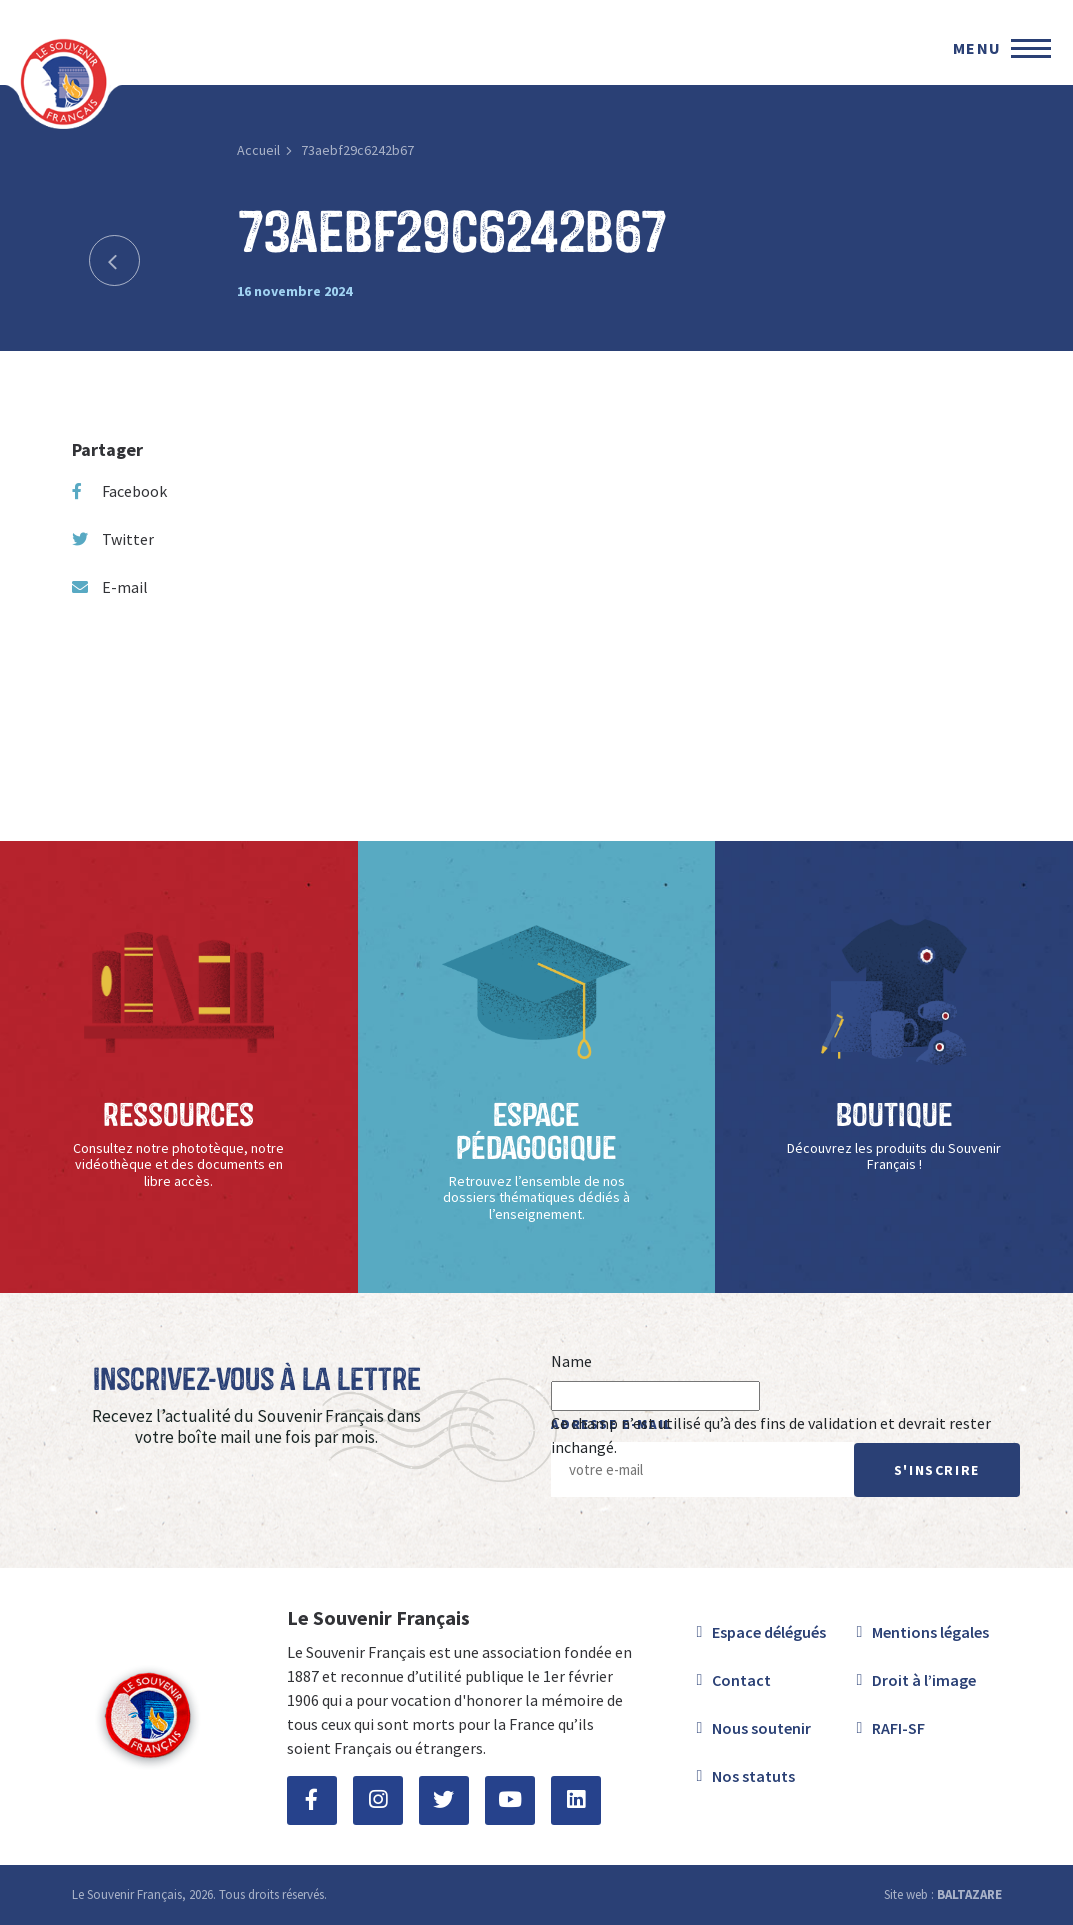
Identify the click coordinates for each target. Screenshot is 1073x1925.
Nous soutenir (761, 1728)
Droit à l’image (924, 1680)
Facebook (119, 491)
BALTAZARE (969, 1894)
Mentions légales (930, 1632)
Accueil (258, 150)
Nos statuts (753, 1776)
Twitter (113, 539)
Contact (741, 1680)
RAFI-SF (898, 1728)
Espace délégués (769, 1632)
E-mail (110, 587)
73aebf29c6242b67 (357, 150)
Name (571, 1361)
